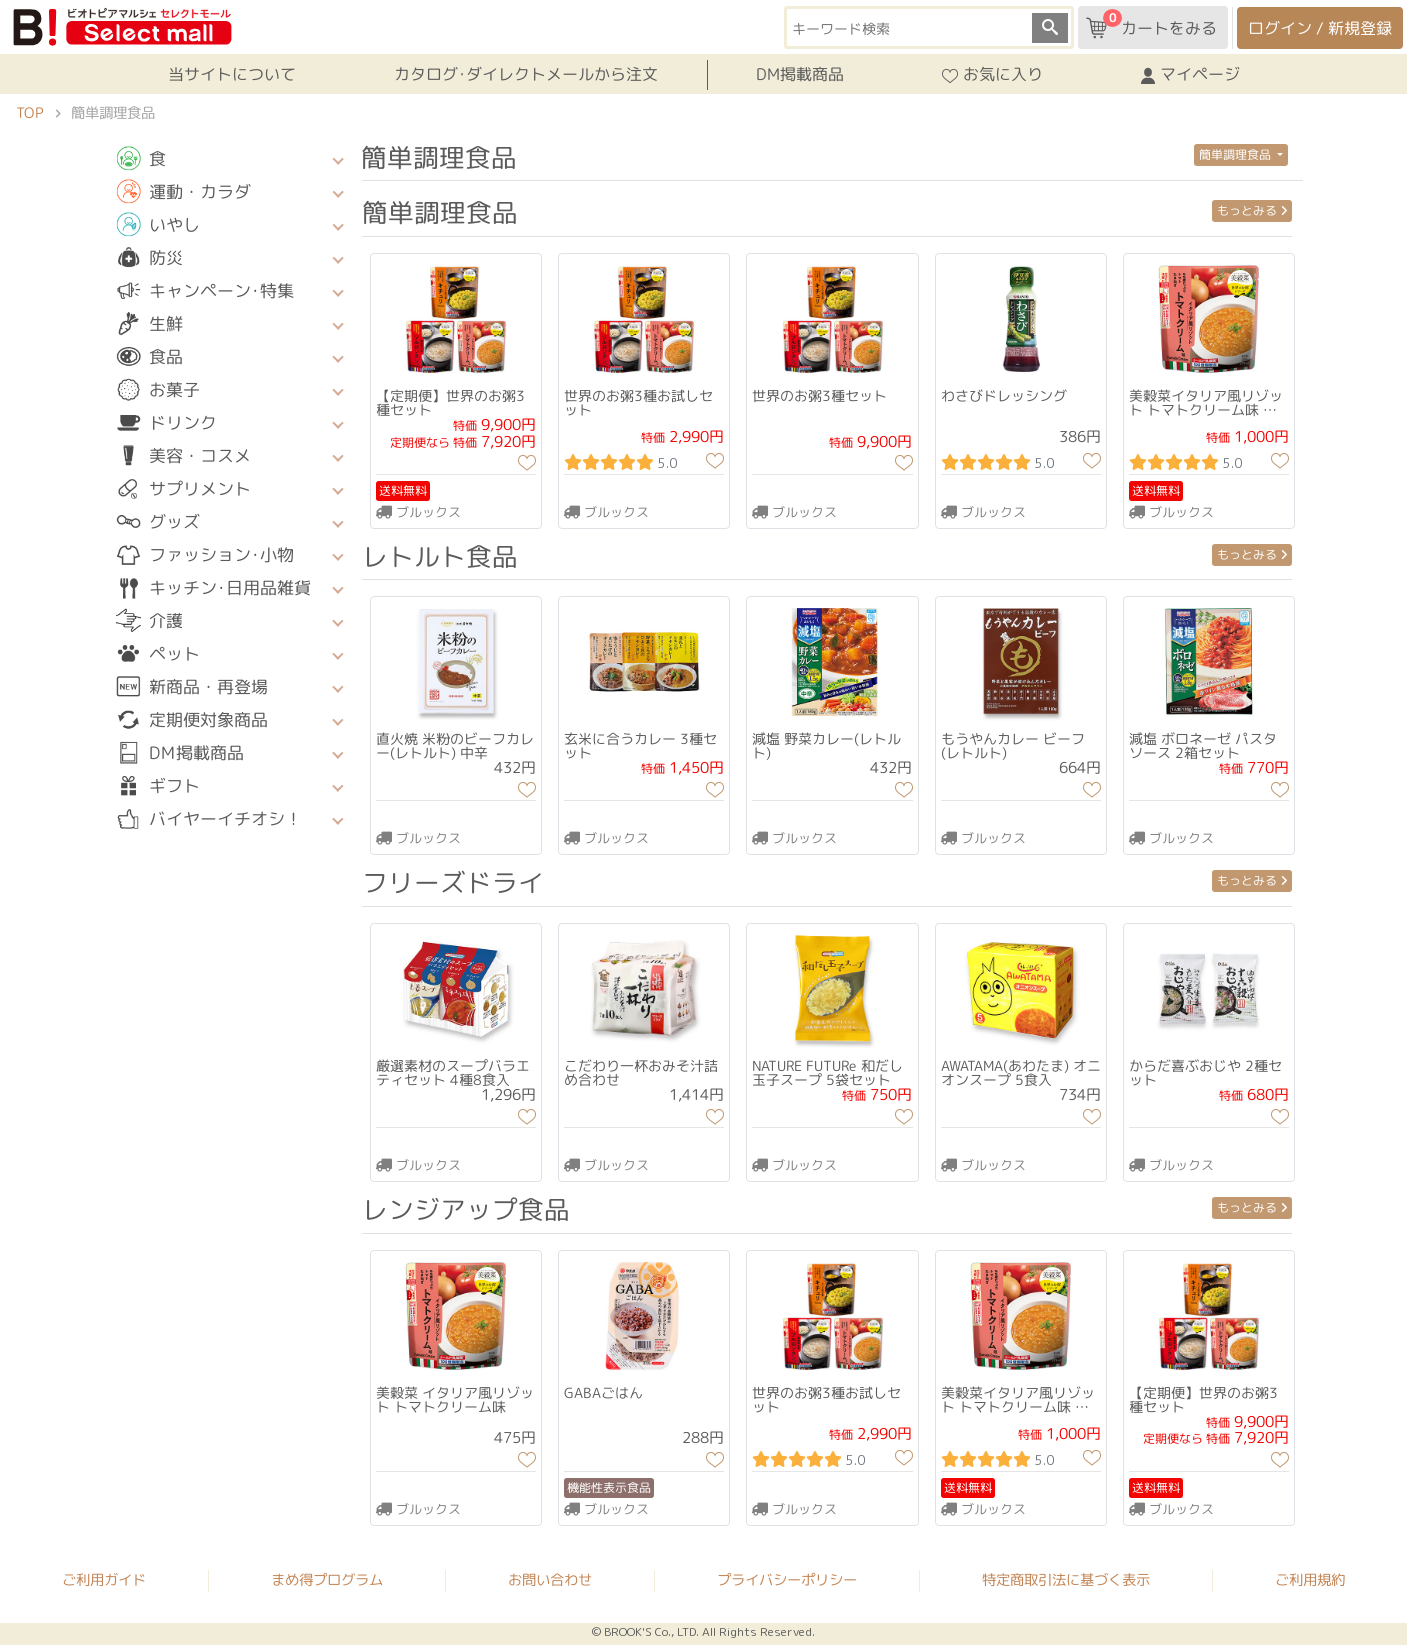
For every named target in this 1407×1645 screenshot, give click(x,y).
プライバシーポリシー (787, 1580)
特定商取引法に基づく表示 (1066, 1580)
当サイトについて (231, 74)
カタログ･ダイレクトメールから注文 (525, 74)
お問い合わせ (550, 1579)
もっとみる (1252, 210)
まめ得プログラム (327, 1579)
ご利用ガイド (104, 1579)
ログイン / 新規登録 (1320, 28)
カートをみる (1151, 24)
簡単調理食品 (1236, 154)
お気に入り (992, 75)
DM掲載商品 (800, 74)
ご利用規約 (1310, 1580)
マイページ (1190, 75)
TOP (29, 113)
